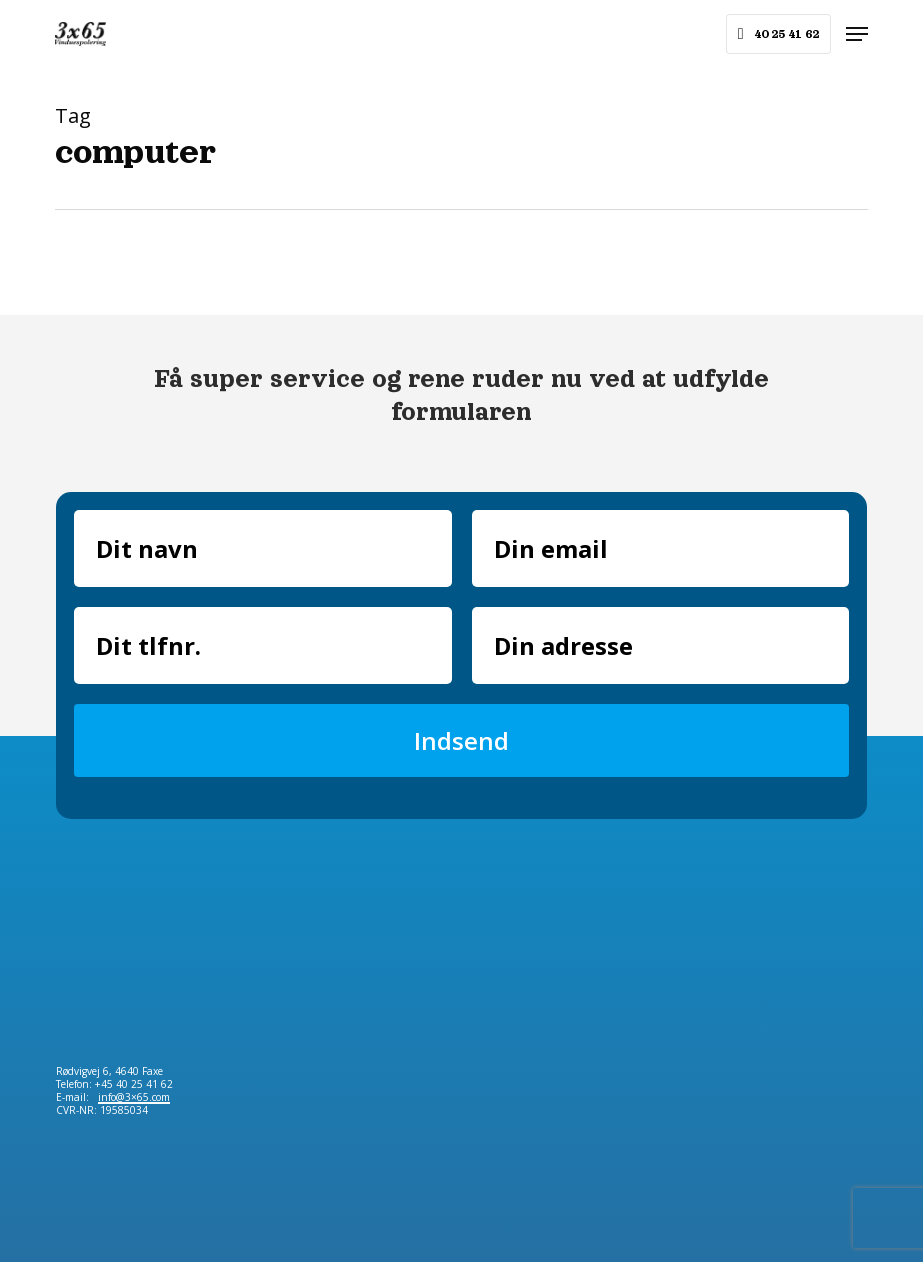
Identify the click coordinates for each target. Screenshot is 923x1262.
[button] (857, 34)
